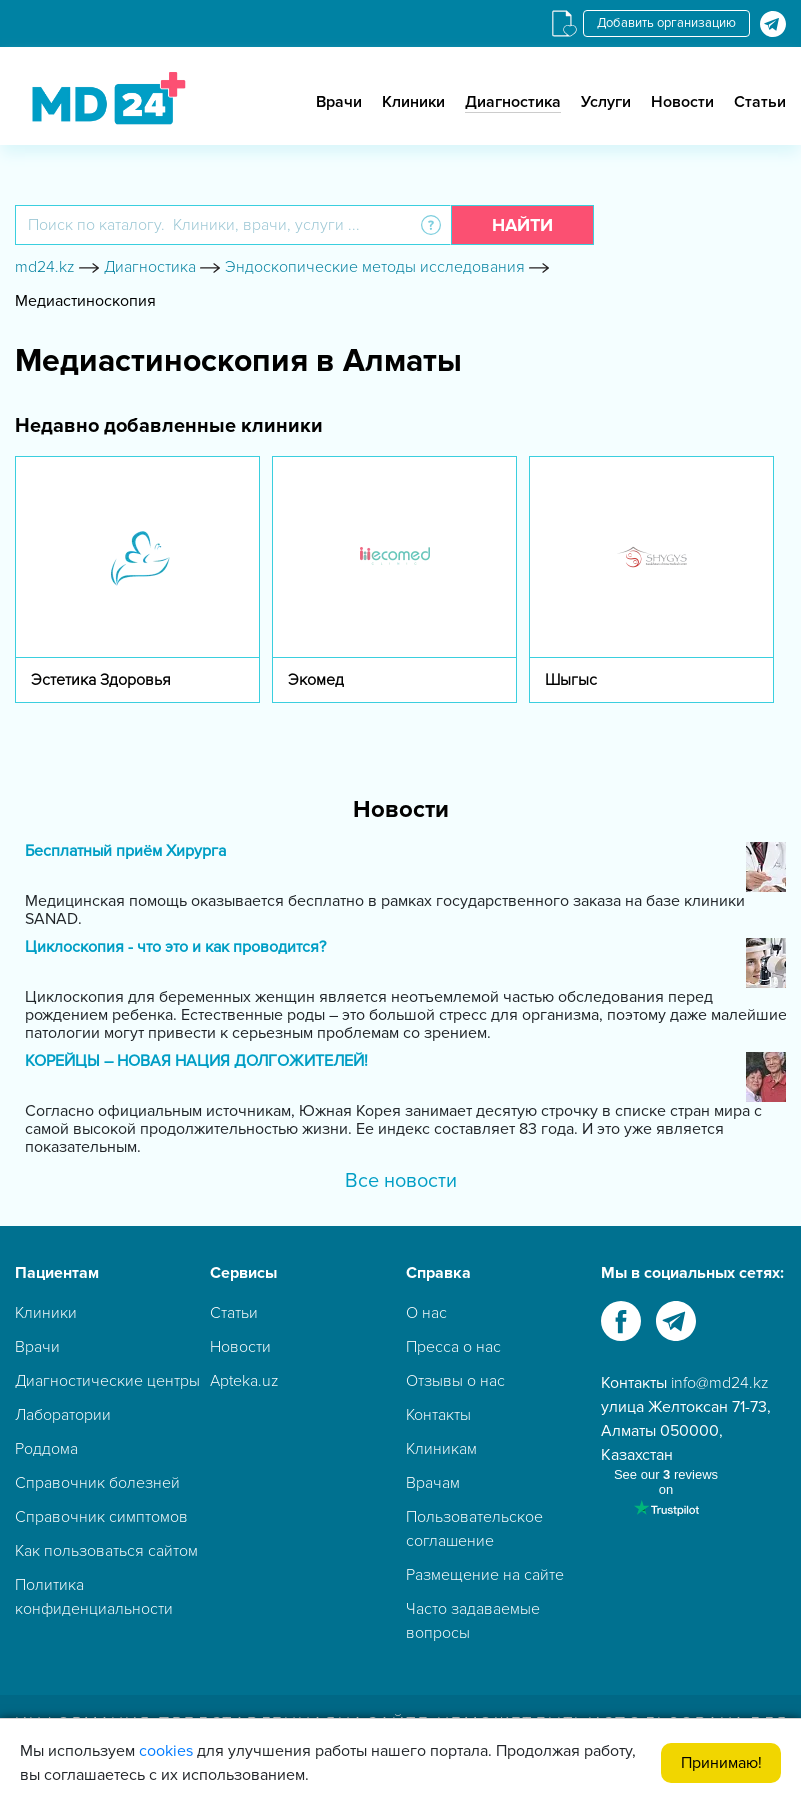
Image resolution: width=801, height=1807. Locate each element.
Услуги (606, 102)
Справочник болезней (97, 1483)
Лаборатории (63, 1415)
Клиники (413, 102)
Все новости (401, 1181)
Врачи (339, 102)
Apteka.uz (244, 1381)
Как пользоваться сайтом (106, 1551)
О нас (426, 1313)
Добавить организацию (666, 23)
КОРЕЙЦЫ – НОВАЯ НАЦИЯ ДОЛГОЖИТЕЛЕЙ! (196, 1061)
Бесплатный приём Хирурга (125, 851)
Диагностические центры (107, 1381)
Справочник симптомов (101, 1517)
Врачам (433, 1483)
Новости (682, 102)
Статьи (760, 102)
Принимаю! (721, 1763)
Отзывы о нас (455, 1381)
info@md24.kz (720, 1383)
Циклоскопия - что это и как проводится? (175, 947)
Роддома (46, 1449)
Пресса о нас (453, 1347)
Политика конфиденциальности (94, 1597)
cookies (166, 1751)
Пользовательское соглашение (474, 1529)
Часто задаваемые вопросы (473, 1621)
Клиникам (441, 1449)
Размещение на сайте (485, 1575)
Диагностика (513, 102)
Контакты (438, 1415)
